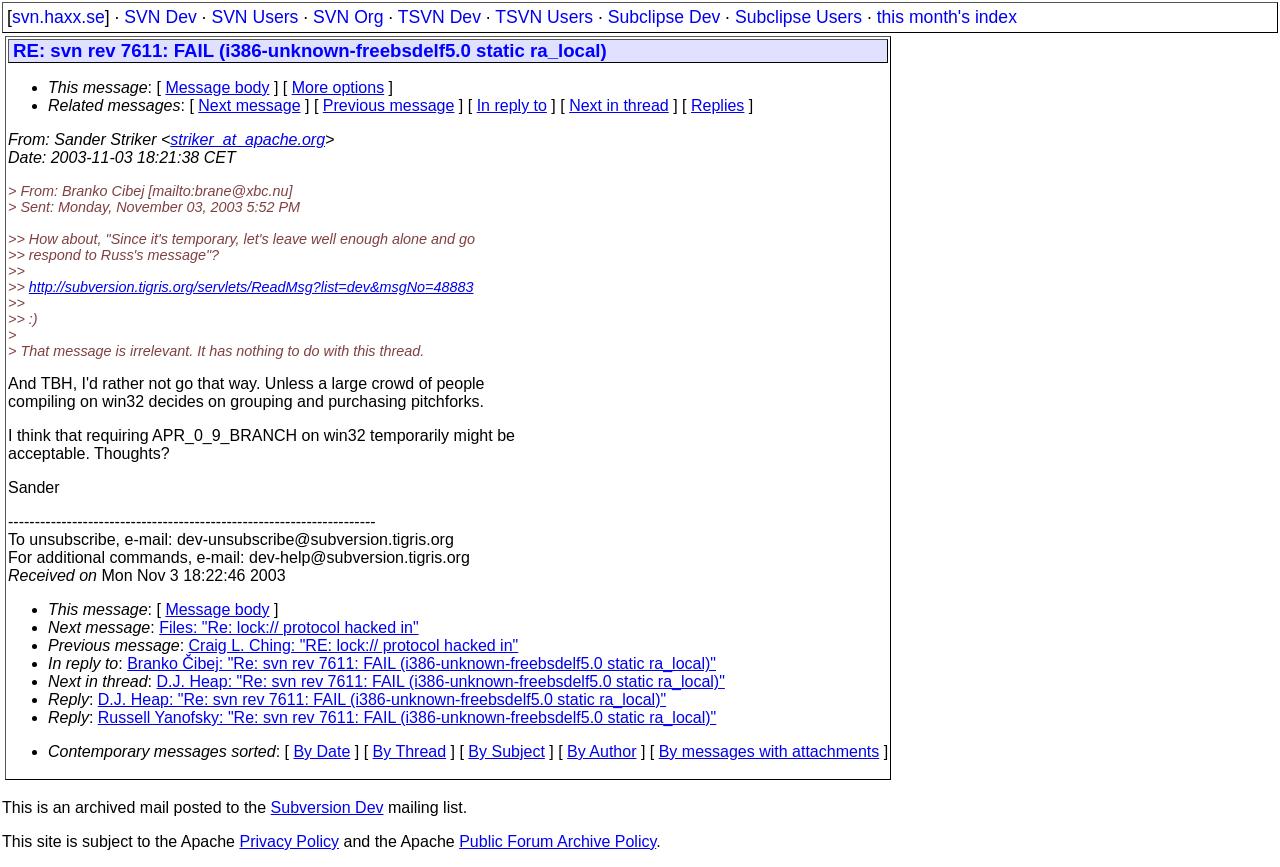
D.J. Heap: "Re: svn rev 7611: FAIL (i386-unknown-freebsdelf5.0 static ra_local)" (441, 681)
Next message (249, 105)
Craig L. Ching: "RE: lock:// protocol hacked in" (354, 645)
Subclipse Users (798, 17)
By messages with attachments (769, 751)
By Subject (506, 751)
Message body (217, 87)
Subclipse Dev (664, 17)
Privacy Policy (289, 841)
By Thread (410, 751)
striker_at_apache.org (247, 139)
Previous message (389, 105)
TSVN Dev (439, 17)
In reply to (512, 105)
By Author (601, 751)
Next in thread (619, 105)
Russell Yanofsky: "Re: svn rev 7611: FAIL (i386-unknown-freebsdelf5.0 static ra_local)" (407, 717)
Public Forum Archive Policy (557, 841)
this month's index (947, 17)
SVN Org (348, 17)
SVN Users (254, 17)
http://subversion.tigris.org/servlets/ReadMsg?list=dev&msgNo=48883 (251, 287)
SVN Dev (160, 17)
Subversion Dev (327, 807)
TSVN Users (544, 17)
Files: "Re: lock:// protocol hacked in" (288, 627)
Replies (717, 105)
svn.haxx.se (58, 17)
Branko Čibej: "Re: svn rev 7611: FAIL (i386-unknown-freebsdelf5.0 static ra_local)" (421, 663)
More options (338, 87)
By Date (321, 751)
